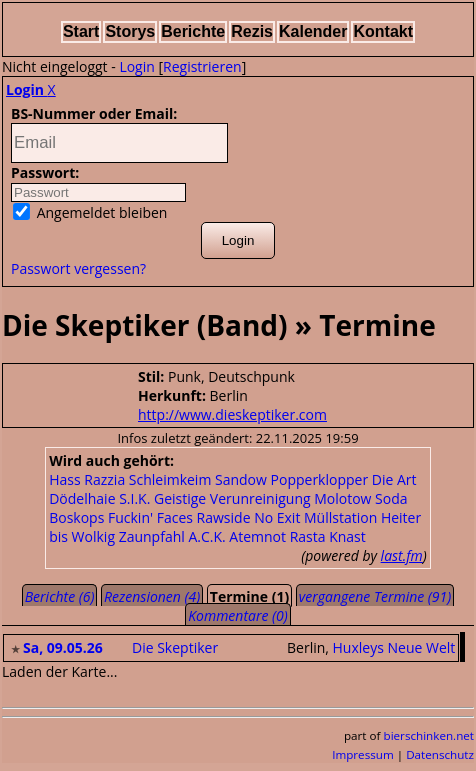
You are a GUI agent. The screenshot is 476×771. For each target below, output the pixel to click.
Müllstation (340, 517)
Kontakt (383, 31)
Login (136, 66)
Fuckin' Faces (150, 517)
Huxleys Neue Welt (394, 647)
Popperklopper (320, 479)
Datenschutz (440, 754)
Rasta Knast (328, 536)
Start (81, 31)
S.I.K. (134, 498)
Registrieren (202, 66)
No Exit (277, 517)
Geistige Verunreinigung (232, 498)
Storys (130, 31)
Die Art (394, 479)
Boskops (76, 517)
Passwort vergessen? (78, 268)
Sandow (241, 479)
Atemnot (257, 536)
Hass (64, 479)
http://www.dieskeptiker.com (232, 414)
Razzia (104, 479)
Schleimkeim (170, 479)
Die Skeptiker (175, 647)
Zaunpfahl (152, 536)
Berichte (193, 31)
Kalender (313, 31)
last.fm (402, 555)
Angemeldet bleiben (90, 212)
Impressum (363, 754)
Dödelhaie (82, 498)
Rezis (252, 31)
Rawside (224, 517)
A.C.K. (206, 536)
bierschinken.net (429, 735)
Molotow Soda (360, 498)
